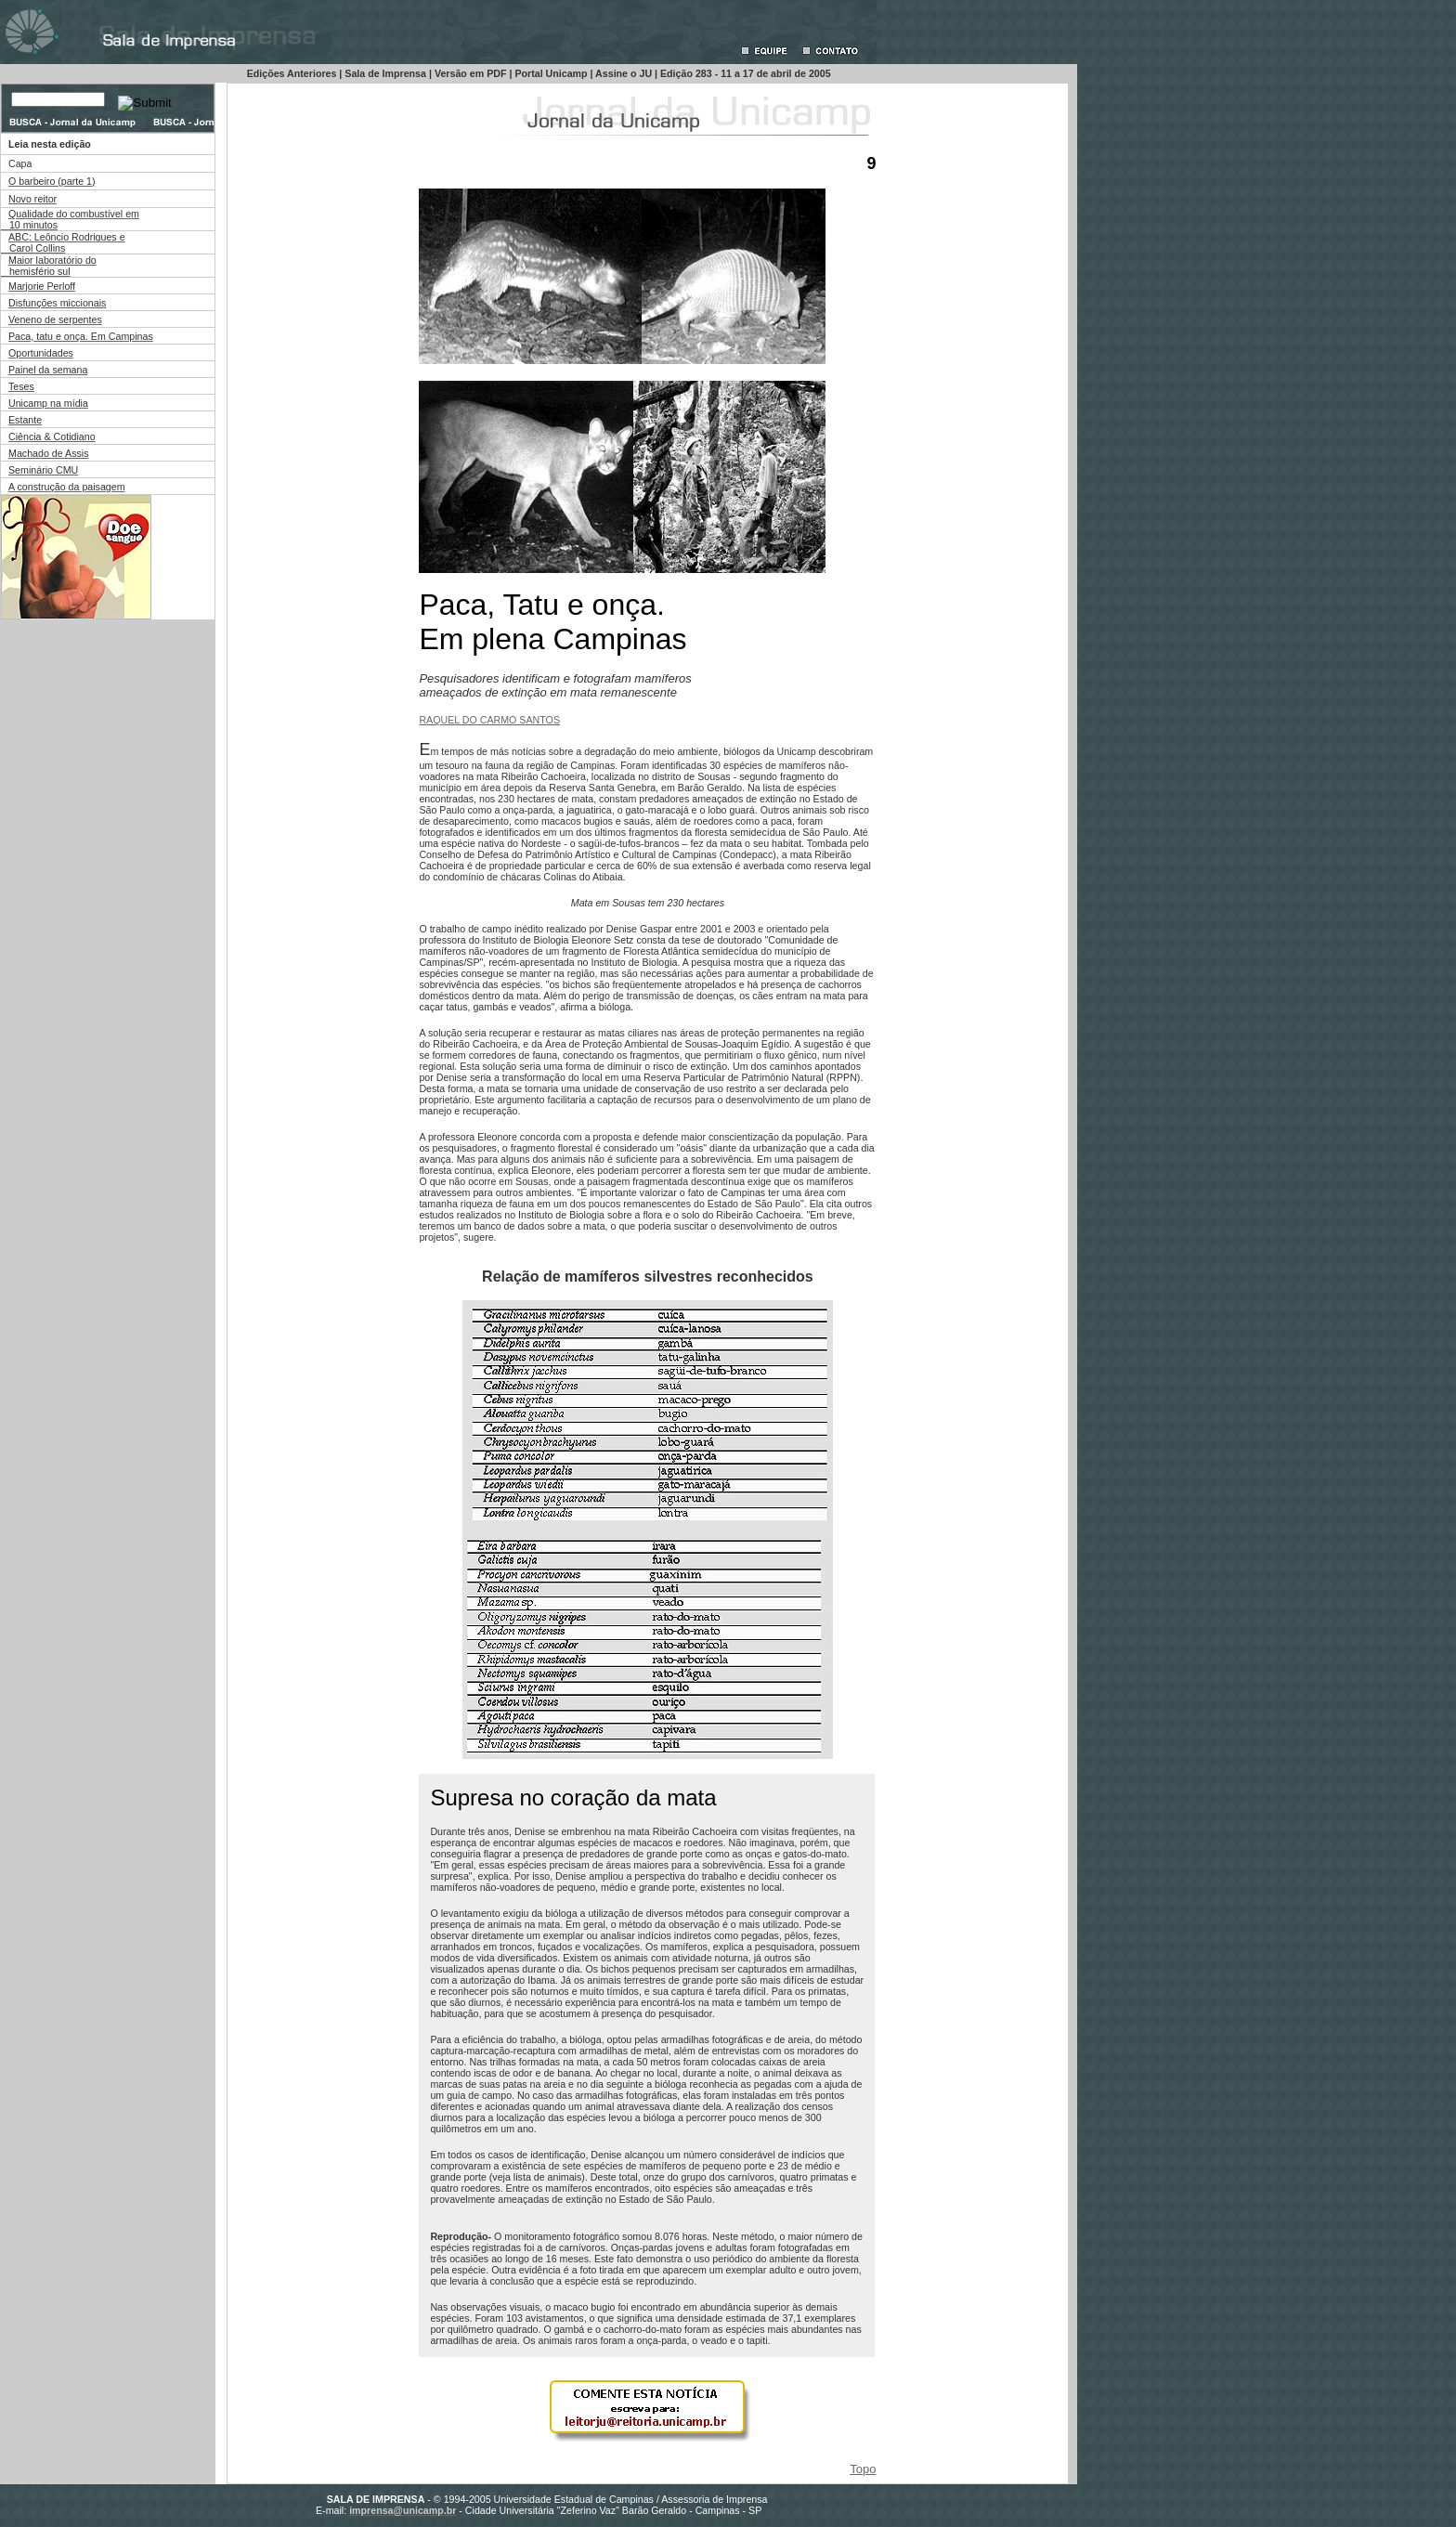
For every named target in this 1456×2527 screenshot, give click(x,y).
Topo (863, 2469)
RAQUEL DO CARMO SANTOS (489, 719)
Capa (20, 163)
